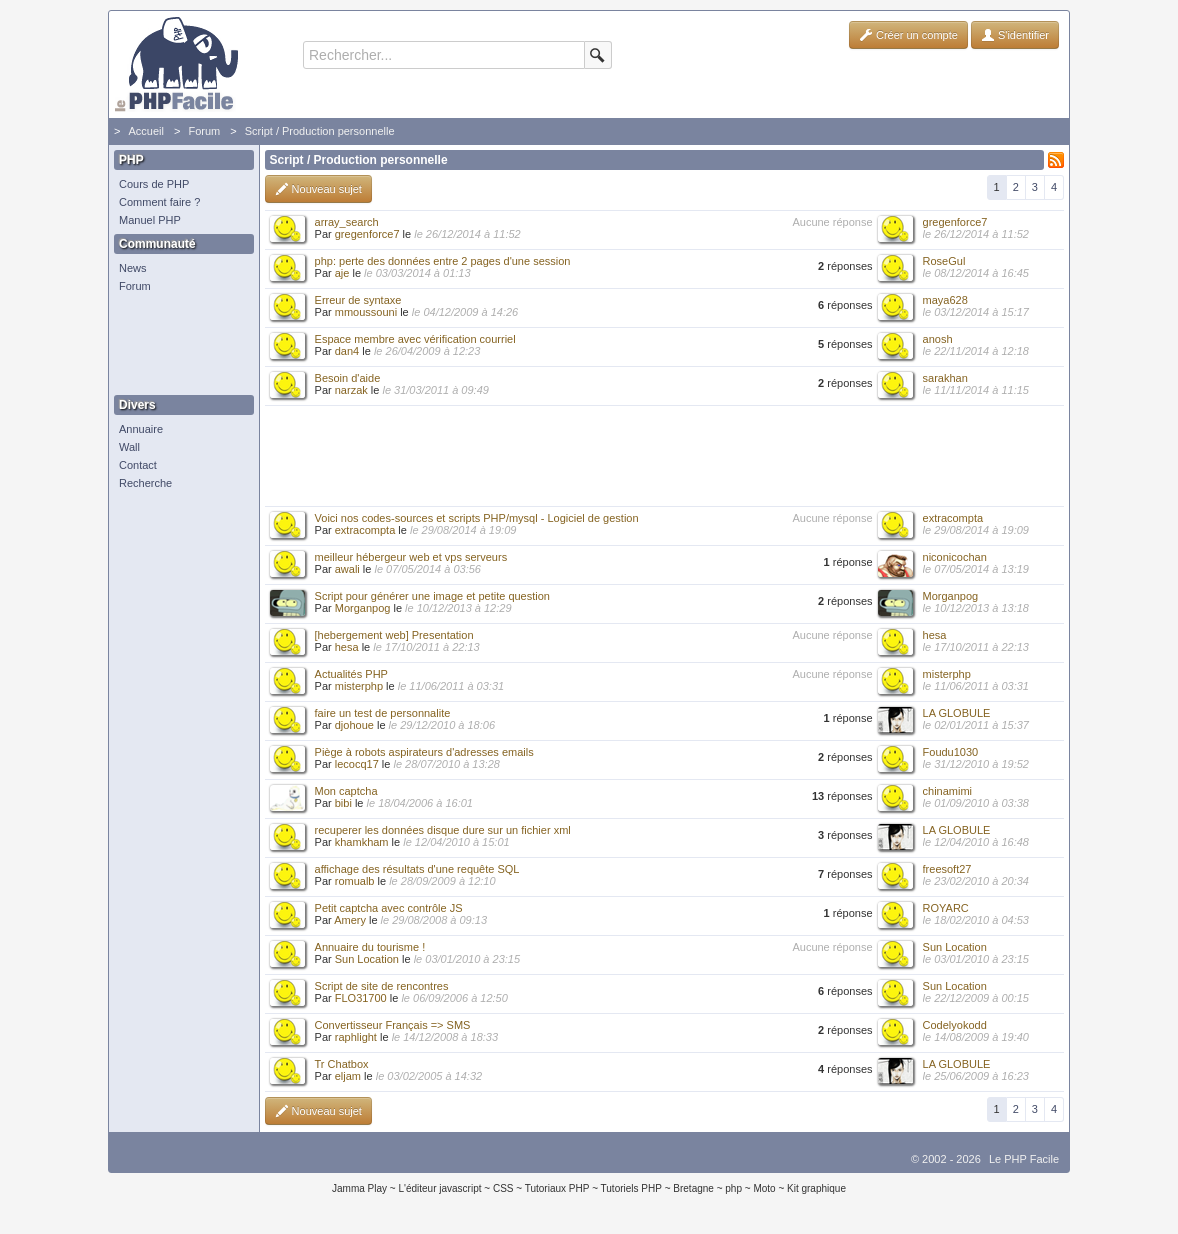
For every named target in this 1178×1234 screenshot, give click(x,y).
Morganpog (363, 608)
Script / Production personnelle (320, 131)
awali (347, 569)
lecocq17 (357, 764)
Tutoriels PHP (631, 1188)
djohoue (354, 725)
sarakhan (945, 378)
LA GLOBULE (957, 713)
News (133, 268)
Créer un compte (908, 35)
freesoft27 (947, 869)
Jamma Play (359, 1188)
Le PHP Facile (1024, 1159)
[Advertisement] (179, 345)
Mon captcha (346, 791)
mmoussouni (366, 312)
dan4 (347, 351)
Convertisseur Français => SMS (393, 1025)
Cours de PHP (154, 184)
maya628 (945, 300)
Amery (350, 920)
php (733, 1188)
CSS (503, 1188)
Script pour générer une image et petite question (432, 596)
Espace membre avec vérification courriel (415, 339)
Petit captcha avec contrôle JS (389, 908)
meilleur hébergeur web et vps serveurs (411, 557)
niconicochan (955, 557)
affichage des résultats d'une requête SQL (417, 869)
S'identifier (1015, 35)
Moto (764, 1188)
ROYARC (946, 908)
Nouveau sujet (318, 189)
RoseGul (944, 261)
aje (342, 273)
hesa (347, 647)
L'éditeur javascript (439, 1188)
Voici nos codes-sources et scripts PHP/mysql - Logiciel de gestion (477, 518)
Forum (204, 131)
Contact (138, 465)
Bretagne (693, 1188)
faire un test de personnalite (383, 713)
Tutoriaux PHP (557, 1188)
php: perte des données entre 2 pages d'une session (443, 261)
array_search (347, 222)
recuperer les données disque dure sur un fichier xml (443, 830)
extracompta (365, 530)
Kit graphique (816, 1188)
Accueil (145, 131)
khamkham (362, 842)
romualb (355, 881)
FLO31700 (361, 998)
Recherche (145, 483)
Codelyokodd (955, 1025)
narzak (351, 390)
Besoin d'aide (348, 378)
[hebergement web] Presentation (394, 635)
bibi (343, 803)
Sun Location (367, 959)
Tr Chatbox (342, 1064)
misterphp (359, 686)
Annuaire (141, 429)
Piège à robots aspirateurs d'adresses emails (424, 752)
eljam (348, 1076)
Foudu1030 (951, 752)
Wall (129, 447)
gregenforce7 (367, 234)
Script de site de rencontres (382, 986)
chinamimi (948, 791)
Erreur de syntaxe (358, 300)
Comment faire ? (159, 202)
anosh (938, 339)
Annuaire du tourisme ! (370, 947)
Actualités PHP (351, 674)
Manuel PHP (150, 220)
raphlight (356, 1037)
